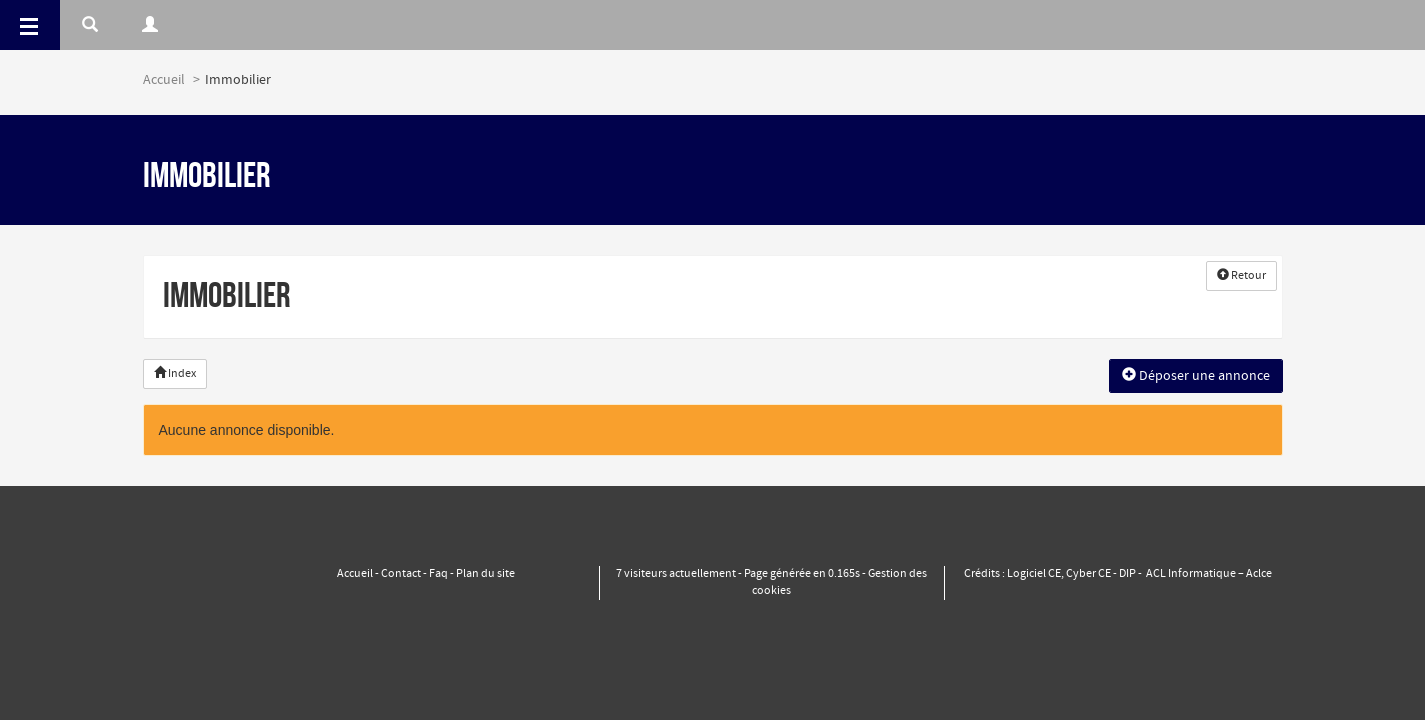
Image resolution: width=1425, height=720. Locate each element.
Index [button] (175, 374)
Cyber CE (1088, 574)
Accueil (164, 80)
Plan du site (485, 574)
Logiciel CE (1034, 574)
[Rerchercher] (90, 25)
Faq (438, 574)
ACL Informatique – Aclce (1209, 574)
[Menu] (30, 25)
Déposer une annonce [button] (1196, 376)
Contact (401, 574)
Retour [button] (1241, 276)
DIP (1127, 574)
